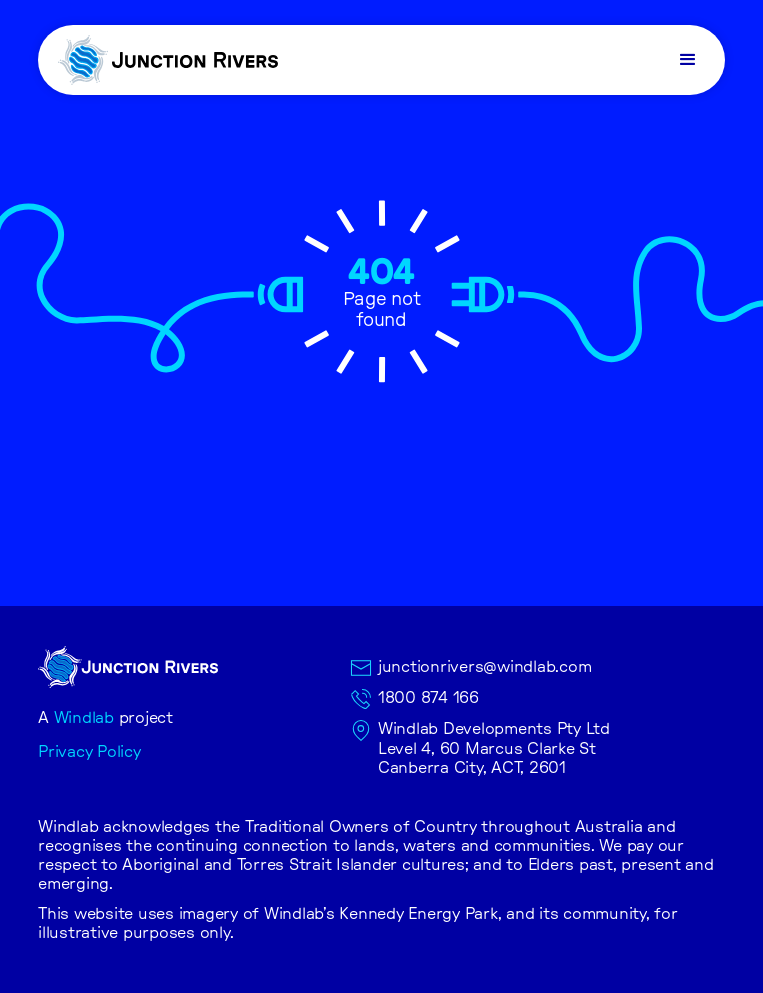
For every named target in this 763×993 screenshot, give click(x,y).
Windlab (84, 718)
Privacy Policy (89, 752)
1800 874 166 (428, 698)
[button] (690, 60)
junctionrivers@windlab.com (485, 667)
